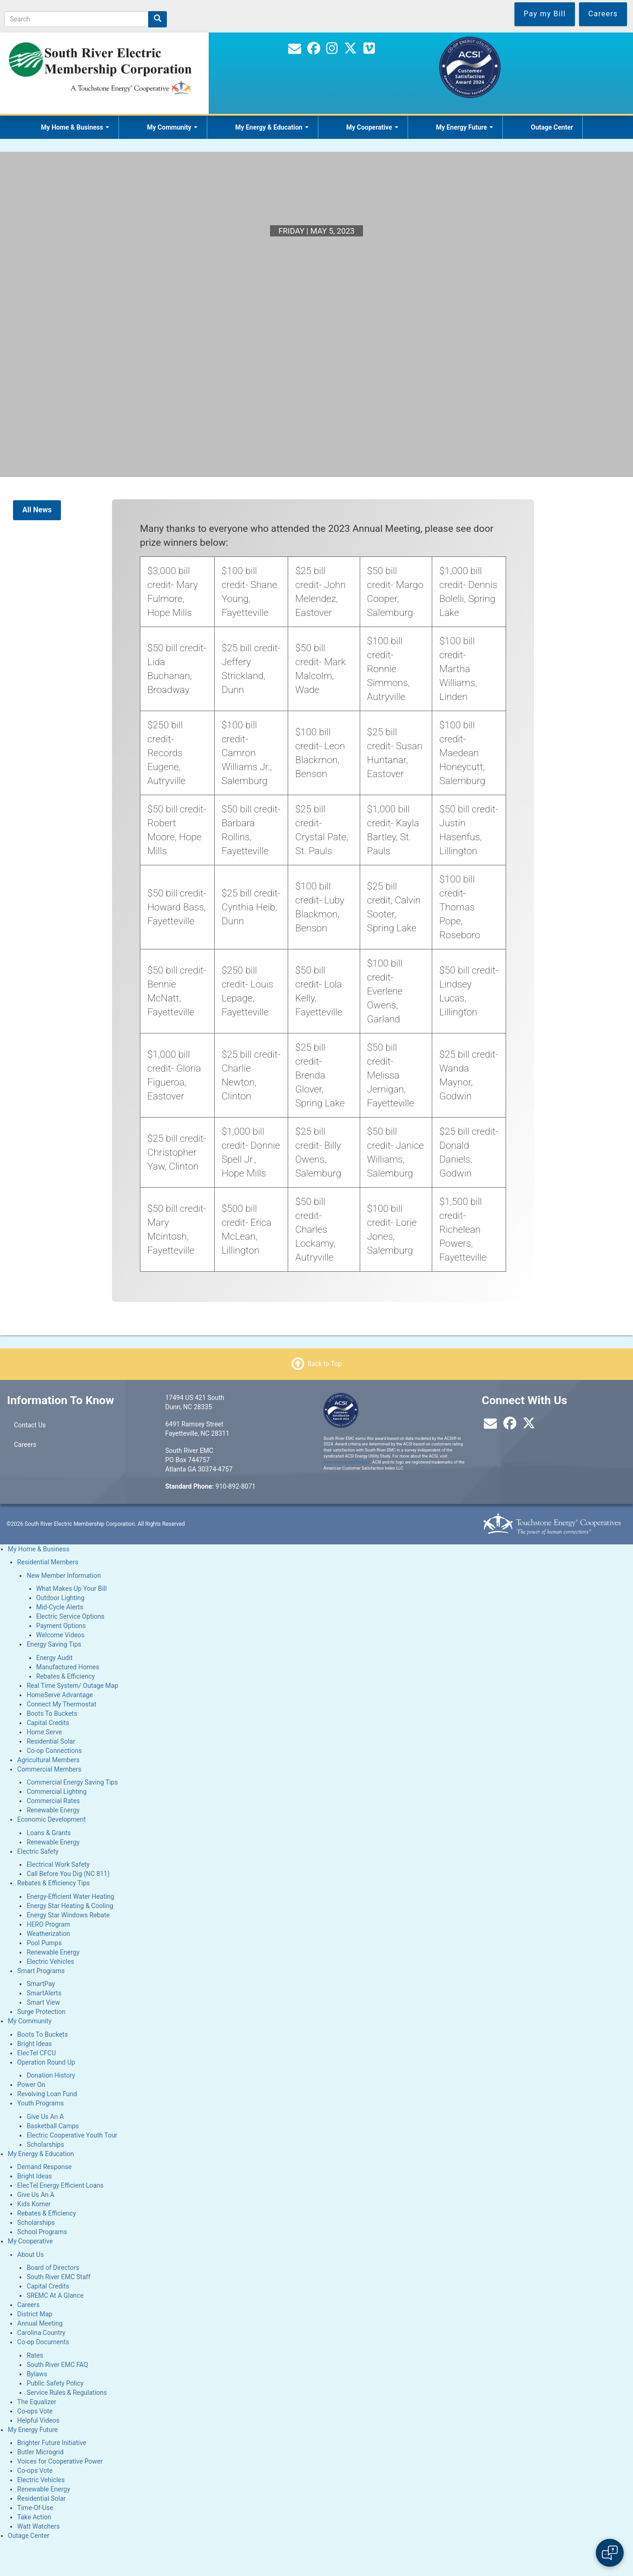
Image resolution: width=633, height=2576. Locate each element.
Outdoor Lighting (60, 1598)
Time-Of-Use (35, 2507)
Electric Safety (38, 1851)
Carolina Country (41, 2332)
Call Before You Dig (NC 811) (67, 1873)
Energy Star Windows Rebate (68, 1915)
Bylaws (36, 2374)
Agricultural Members (48, 1760)
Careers (25, 1444)
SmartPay (40, 1984)
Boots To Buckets (51, 1713)
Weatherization (48, 1933)
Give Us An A (45, 2116)
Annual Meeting (39, 2323)
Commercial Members (49, 1769)
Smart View (43, 2002)
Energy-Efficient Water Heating (70, 1896)
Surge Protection (41, 2011)
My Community (172, 127)
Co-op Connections (54, 1750)
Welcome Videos (60, 1635)
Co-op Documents (43, 2342)
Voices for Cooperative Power (60, 2461)
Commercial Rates (52, 1801)
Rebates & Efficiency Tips (53, 1883)
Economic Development (51, 1819)
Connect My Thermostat (61, 1704)
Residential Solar (50, 1741)
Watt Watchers (38, 2526)
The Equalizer (36, 2402)
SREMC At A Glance (54, 2295)
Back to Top (325, 1363)
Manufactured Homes (67, 1667)
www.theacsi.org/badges (346, 1462)
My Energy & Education (272, 127)
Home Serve (44, 1732)
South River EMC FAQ (57, 2364)
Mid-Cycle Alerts (60, 1607)
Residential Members (47, 1562)
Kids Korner (34, 2204)
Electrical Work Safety (57, 1864)
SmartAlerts (43, 1993)
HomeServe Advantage (59, 1695)
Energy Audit (54, 1657)
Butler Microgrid (40, 2452)
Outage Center (552, 127)
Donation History (50, 2075)
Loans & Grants (48, 1833)
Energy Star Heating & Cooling (69, 1905)
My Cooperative (372, 127)
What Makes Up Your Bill (71, 1588)
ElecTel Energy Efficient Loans (60, 2185)
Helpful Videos (38, 2420)
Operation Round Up (46, 2062)
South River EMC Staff (58, 2277)
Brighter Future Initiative (51, 2442)
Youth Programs (40, 2103)
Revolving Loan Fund (47, 2094)
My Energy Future (465, 127)
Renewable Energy (52, 1810)
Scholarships (45, 2144)
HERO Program (48, 1924)
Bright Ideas (34, 2043)
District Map (35, 2314)
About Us (30, 2254)
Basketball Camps (52, 2126)
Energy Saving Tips (53, 1644)
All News (37, 509)
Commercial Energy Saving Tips (72, 1782)
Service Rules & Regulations (66, 2392)
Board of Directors (52, 2267)
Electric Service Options (70, 1616)
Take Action (34, 2517)
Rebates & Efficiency (65, 1676)
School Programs (42, 2232)
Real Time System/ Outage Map (72, 1685)
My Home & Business (75, 127)
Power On (31, 2084)
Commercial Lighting (56, 1791)
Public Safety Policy (54, 2383)
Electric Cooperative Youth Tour (71, 2135)
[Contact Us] (294, 50)
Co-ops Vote (35, 2411)
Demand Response (44, 2167)
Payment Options (61, 1625)
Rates (34, 2355)
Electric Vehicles (50, 1961)
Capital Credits (47, 1722)
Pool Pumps (44, 1943)
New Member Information (63, 1575)
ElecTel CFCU (36, 2053)
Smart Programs (41, 1970)
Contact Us (30, 1425)
